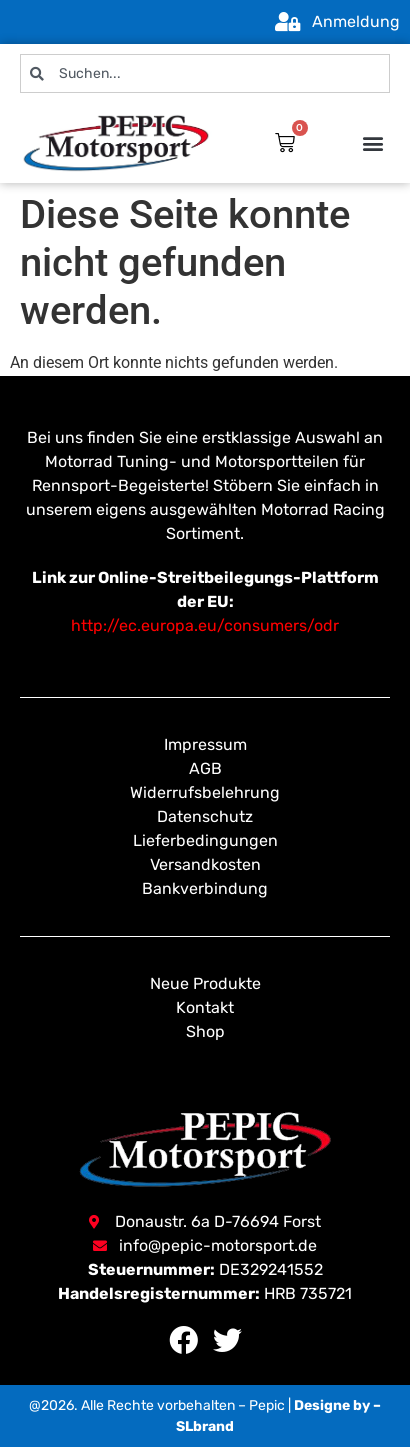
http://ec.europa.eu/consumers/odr (205, 625)
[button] (373, 142)
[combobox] (205, 73)
